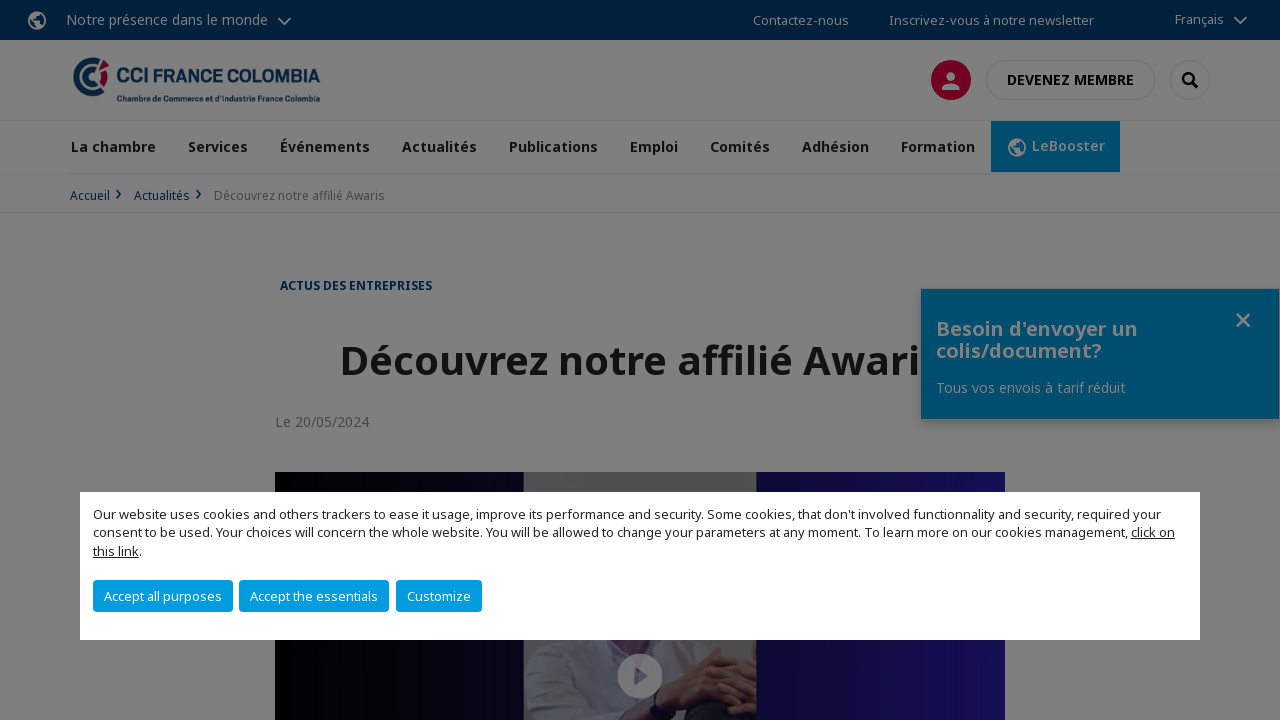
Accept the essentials (314, 596)
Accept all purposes (163, 596)
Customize (439, 596)
